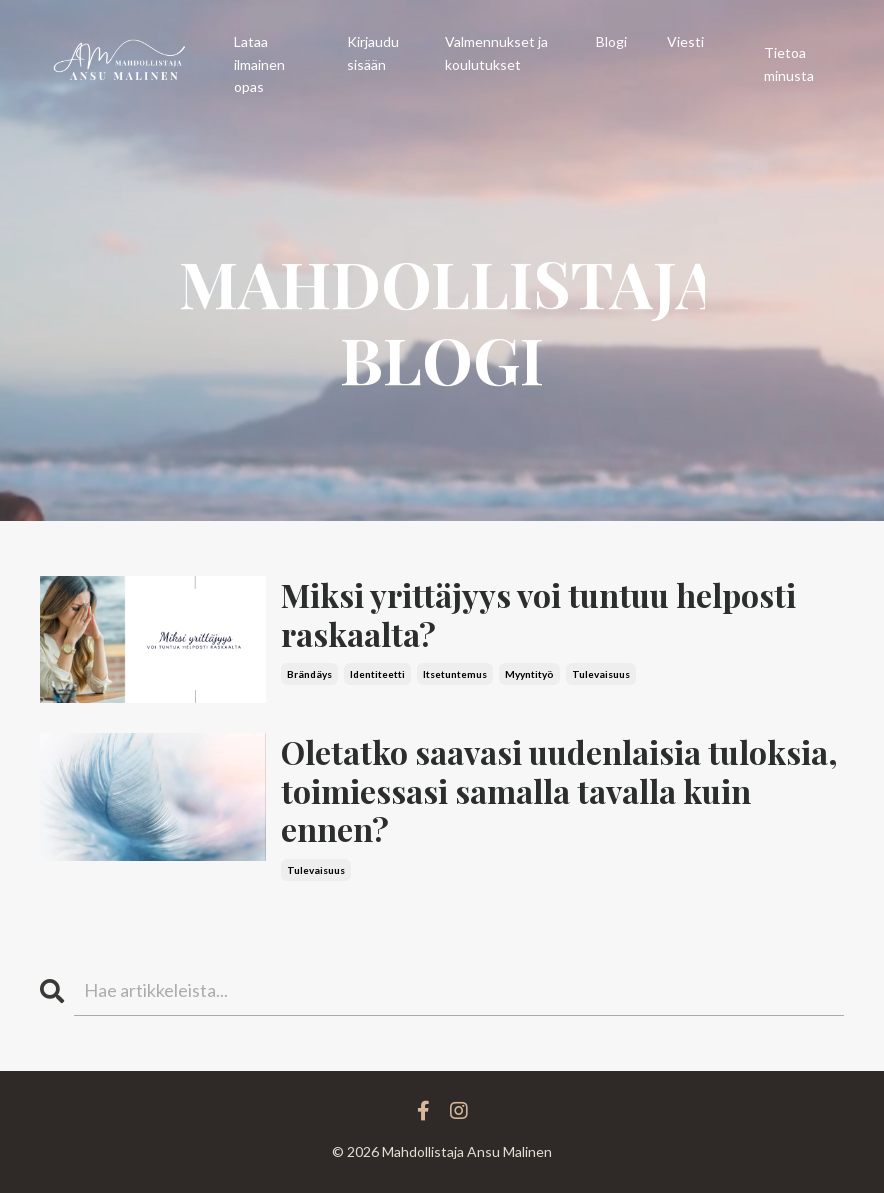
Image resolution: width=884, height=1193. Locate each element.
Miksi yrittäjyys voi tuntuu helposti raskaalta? (538, 614)
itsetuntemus (455, 674)
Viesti (685, 41)
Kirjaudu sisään (373, 52)
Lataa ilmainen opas (259, 64)
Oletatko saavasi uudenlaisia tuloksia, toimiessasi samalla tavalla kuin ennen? (559, 790)
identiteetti (377, 674)
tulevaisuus (601, 674)
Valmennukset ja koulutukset (496, 52)
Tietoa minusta (789, 63)
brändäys (309, 674)
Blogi (611, 41)
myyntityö (529, 674)
